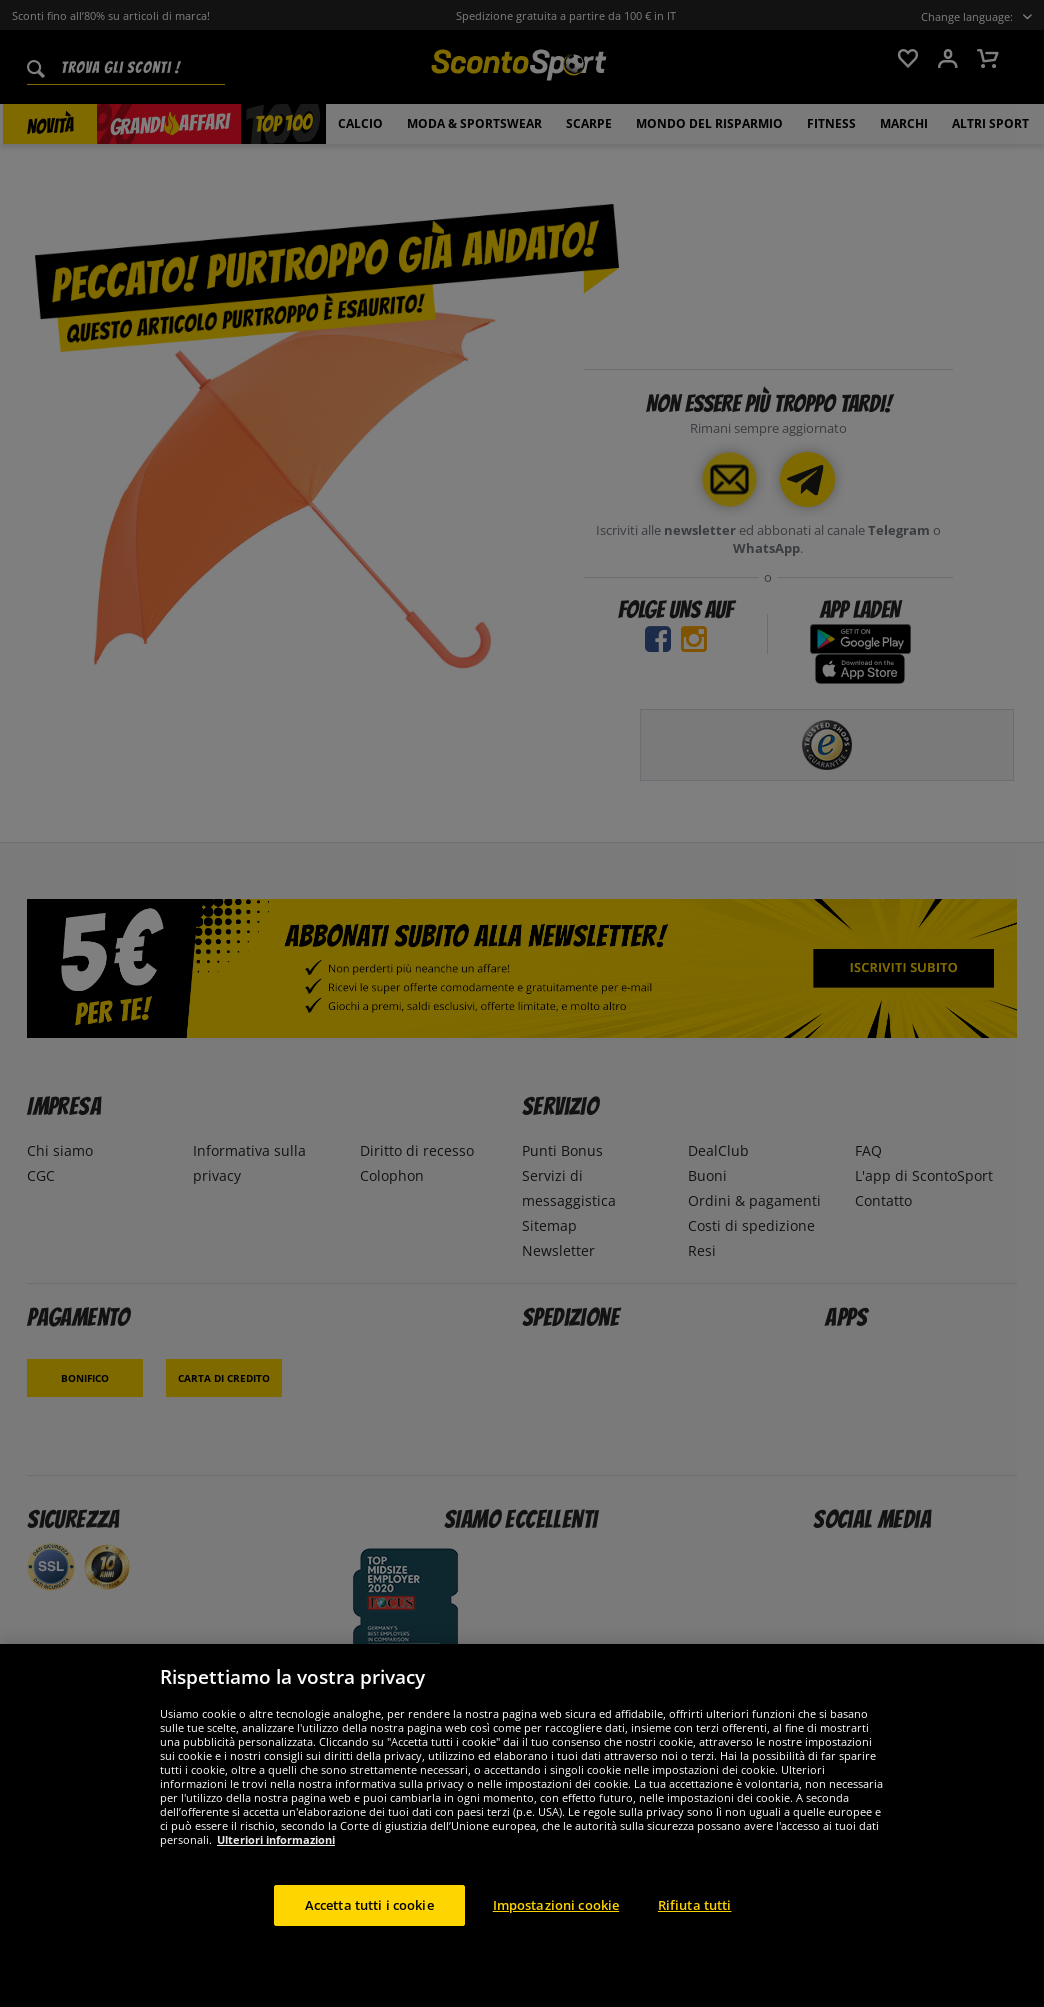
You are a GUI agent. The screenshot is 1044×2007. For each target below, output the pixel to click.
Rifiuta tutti (695, 1931)
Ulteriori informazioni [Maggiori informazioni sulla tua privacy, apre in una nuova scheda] (276, 1865)
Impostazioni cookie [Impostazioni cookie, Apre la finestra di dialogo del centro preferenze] (556, 1931)
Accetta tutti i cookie (369, 1931)
